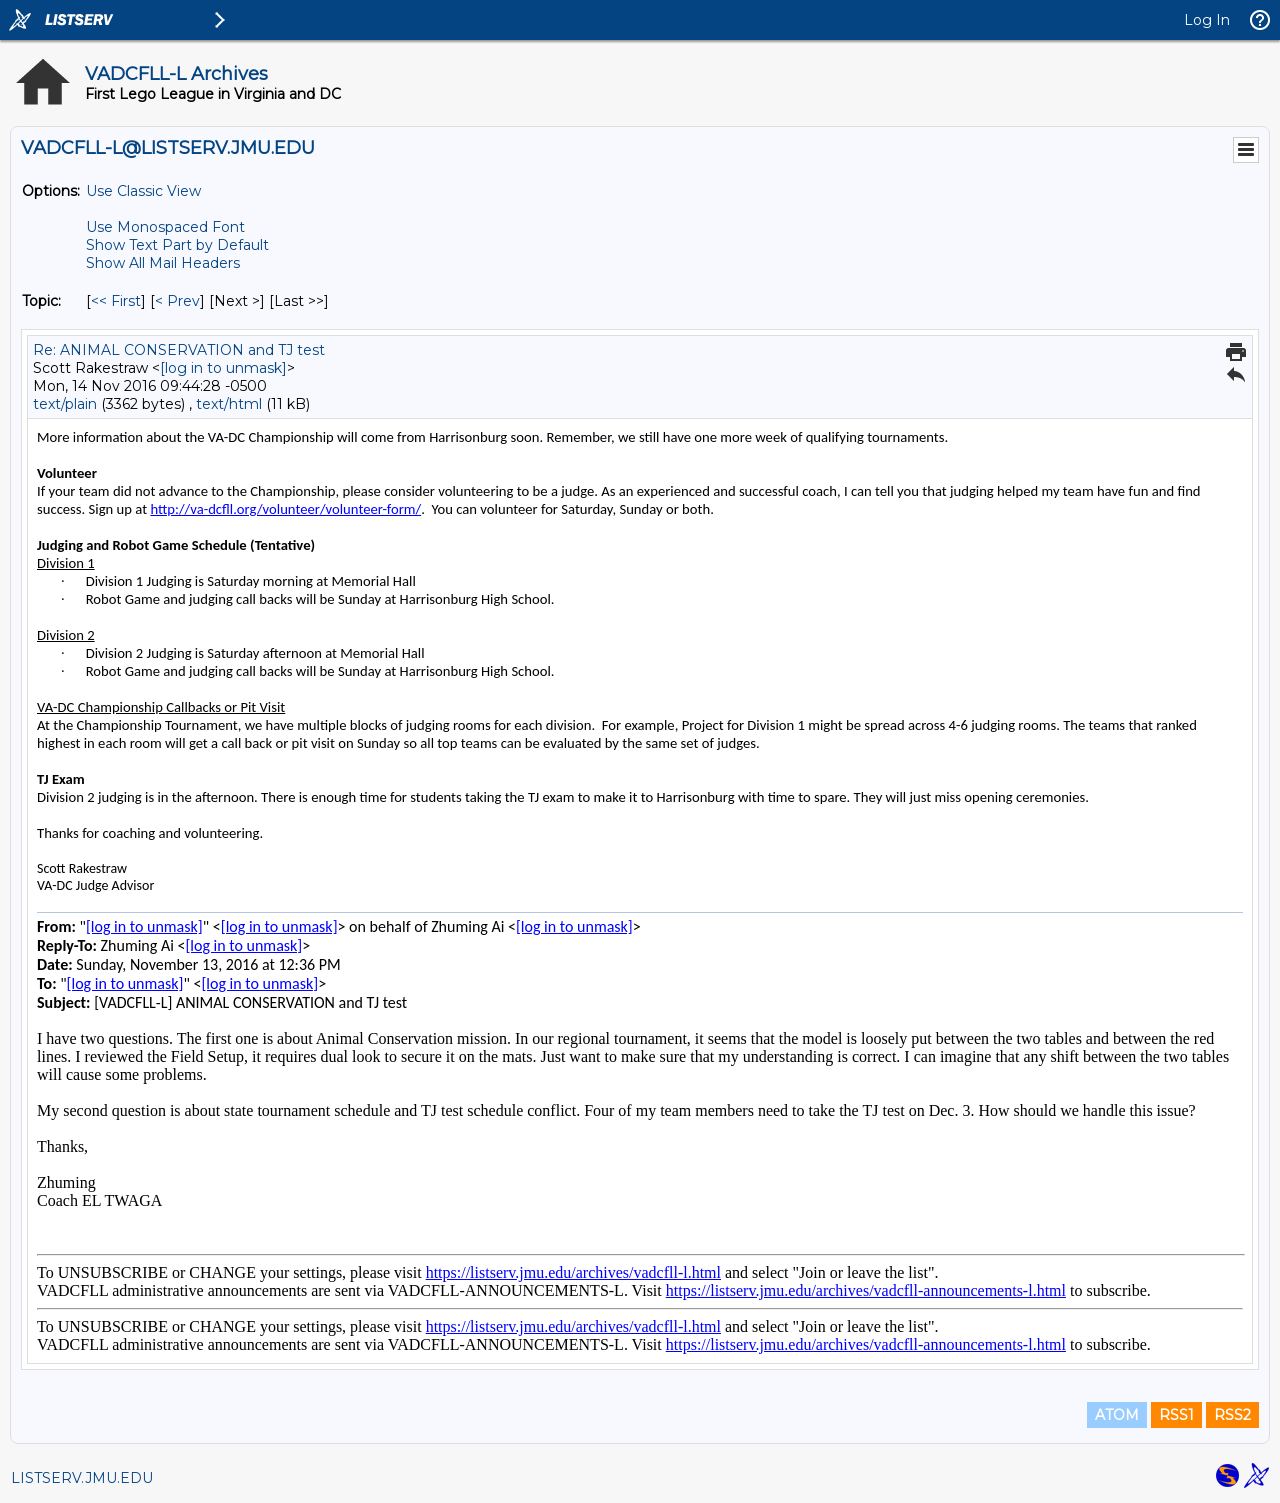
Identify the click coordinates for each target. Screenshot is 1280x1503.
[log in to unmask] (223, 368)
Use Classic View (143, 191)
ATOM (1117, 1415)
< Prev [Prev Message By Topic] (177, 301)
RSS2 (1232, 1415)
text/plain (65, 404)
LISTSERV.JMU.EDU (82, 1478)
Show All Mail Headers (163, 263)
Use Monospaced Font (165, 227)
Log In (1207, 20)
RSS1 (1176, 1415)
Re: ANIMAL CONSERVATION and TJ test (179, 350)
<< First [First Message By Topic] (116, 301)
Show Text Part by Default (177, 245)
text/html (229, 404)
